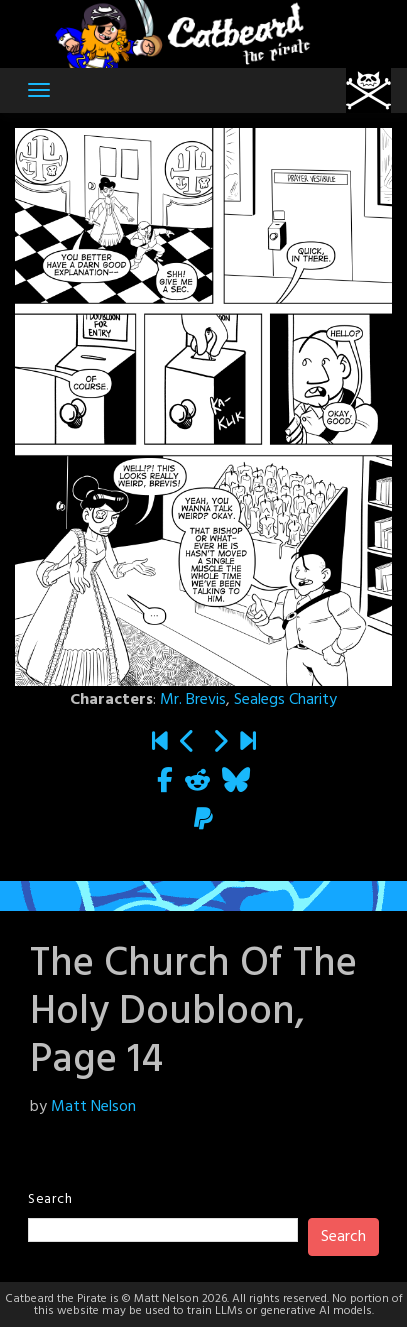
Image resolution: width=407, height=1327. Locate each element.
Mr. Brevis (193, 700)
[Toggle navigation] (39, 90)
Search (50, 1199)
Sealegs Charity (285, 700)
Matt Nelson (93, 1107)
